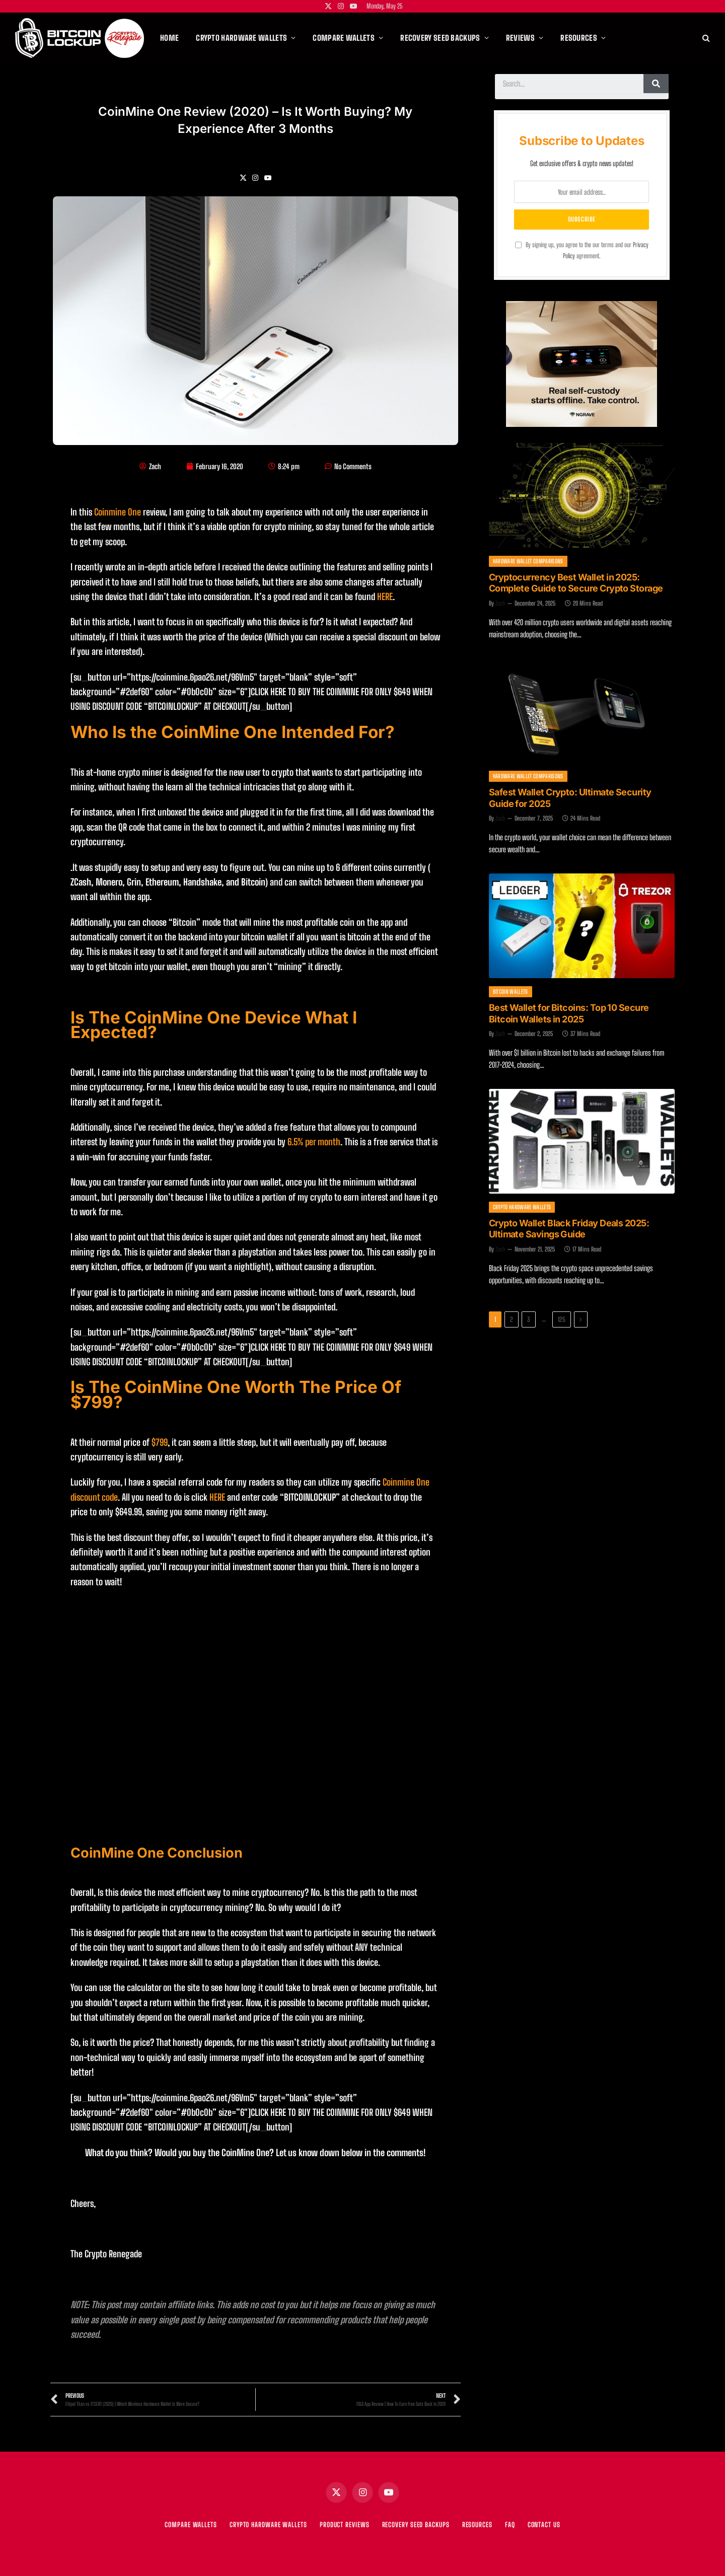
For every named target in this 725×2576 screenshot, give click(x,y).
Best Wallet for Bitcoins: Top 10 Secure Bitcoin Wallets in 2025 (569, 1013)
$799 (160, 1442)
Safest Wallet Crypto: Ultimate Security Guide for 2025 (570, 798)
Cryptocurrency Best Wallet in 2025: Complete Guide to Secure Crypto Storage (576, 583)
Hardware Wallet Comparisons (528, 561)
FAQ (510, 2525)
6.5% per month (313, 1141)
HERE (385, 596)
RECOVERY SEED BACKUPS (416, 2525)
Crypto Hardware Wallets (522, 1207)
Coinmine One (117, 512)
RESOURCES (477, 2525)
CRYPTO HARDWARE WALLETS (268, 2525)
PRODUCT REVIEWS (345, 2525)
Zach (500, 603)
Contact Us (544, 2525)
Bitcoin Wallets (510, 991)
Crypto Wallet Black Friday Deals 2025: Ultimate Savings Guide (569, 1229)
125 (561, 1319)
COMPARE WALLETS (191, 2525)
